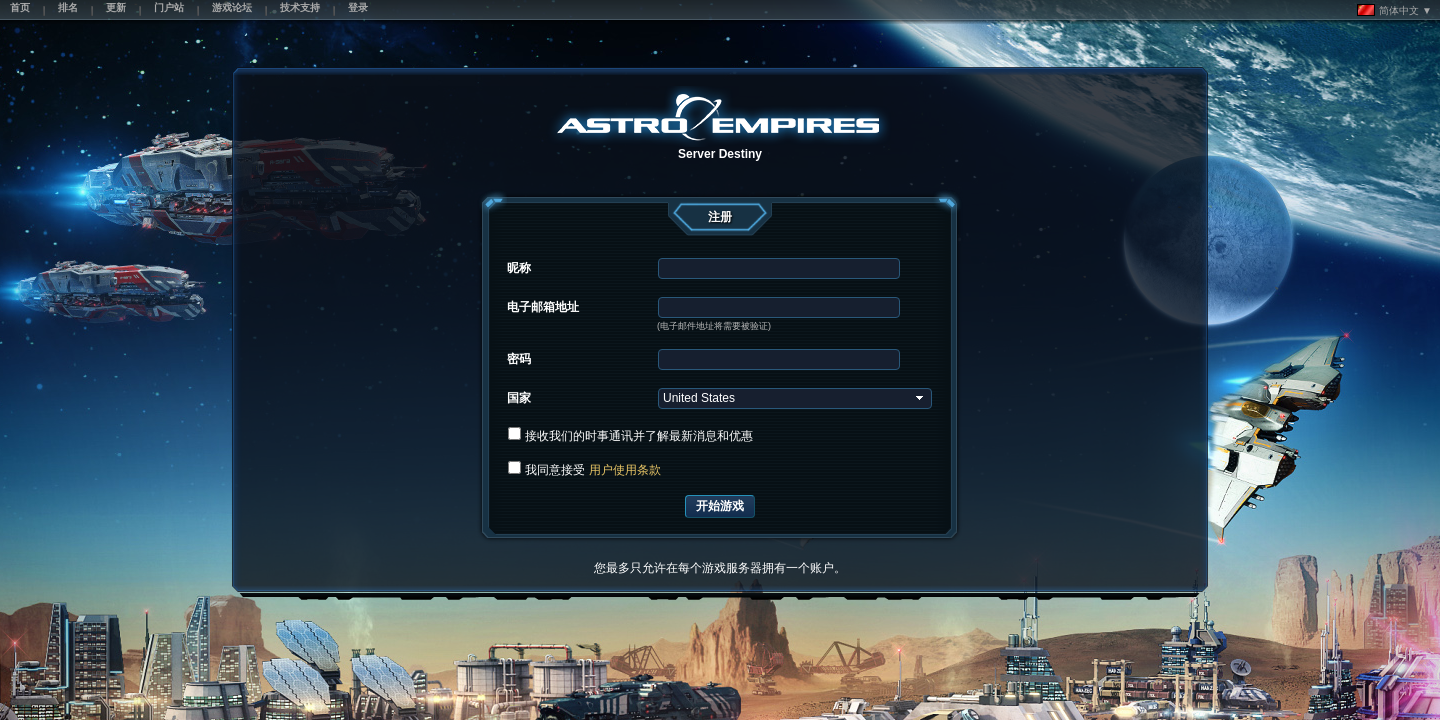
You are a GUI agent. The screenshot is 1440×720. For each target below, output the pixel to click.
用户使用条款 (625, 470)
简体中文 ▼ (1394, 10)
